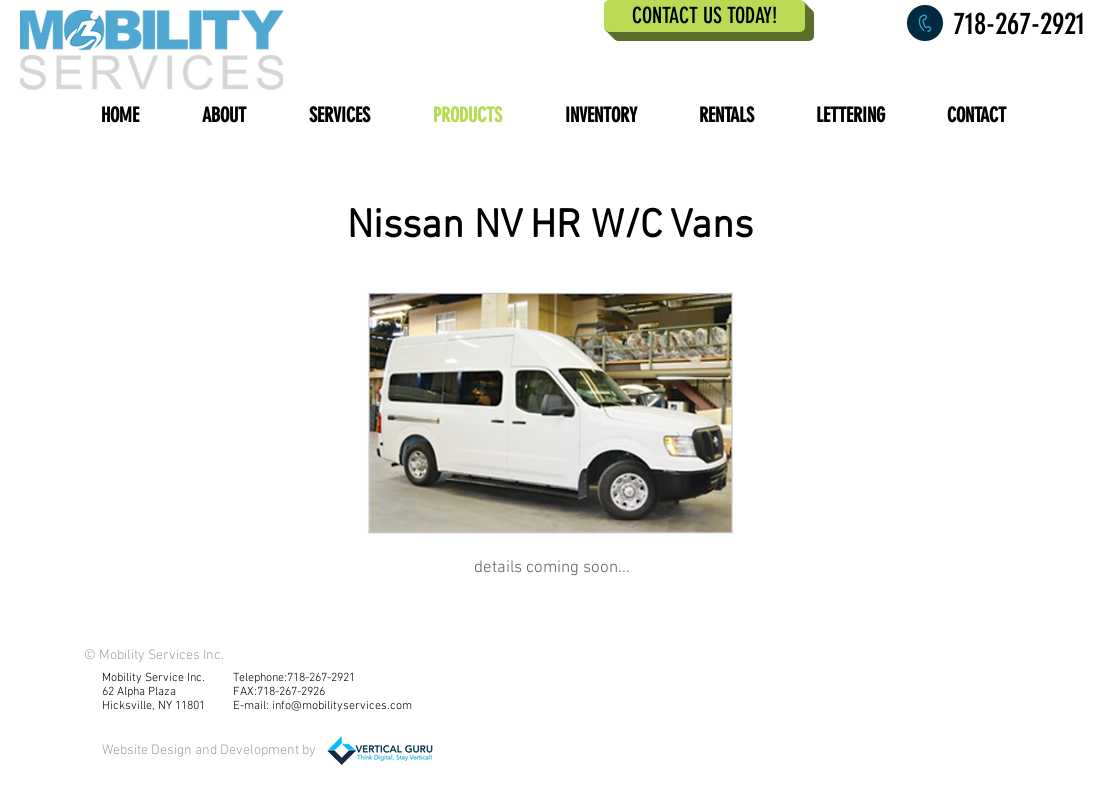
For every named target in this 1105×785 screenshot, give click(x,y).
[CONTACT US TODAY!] (704, 16)
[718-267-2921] (1011, 24)
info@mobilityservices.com (342, 706)
